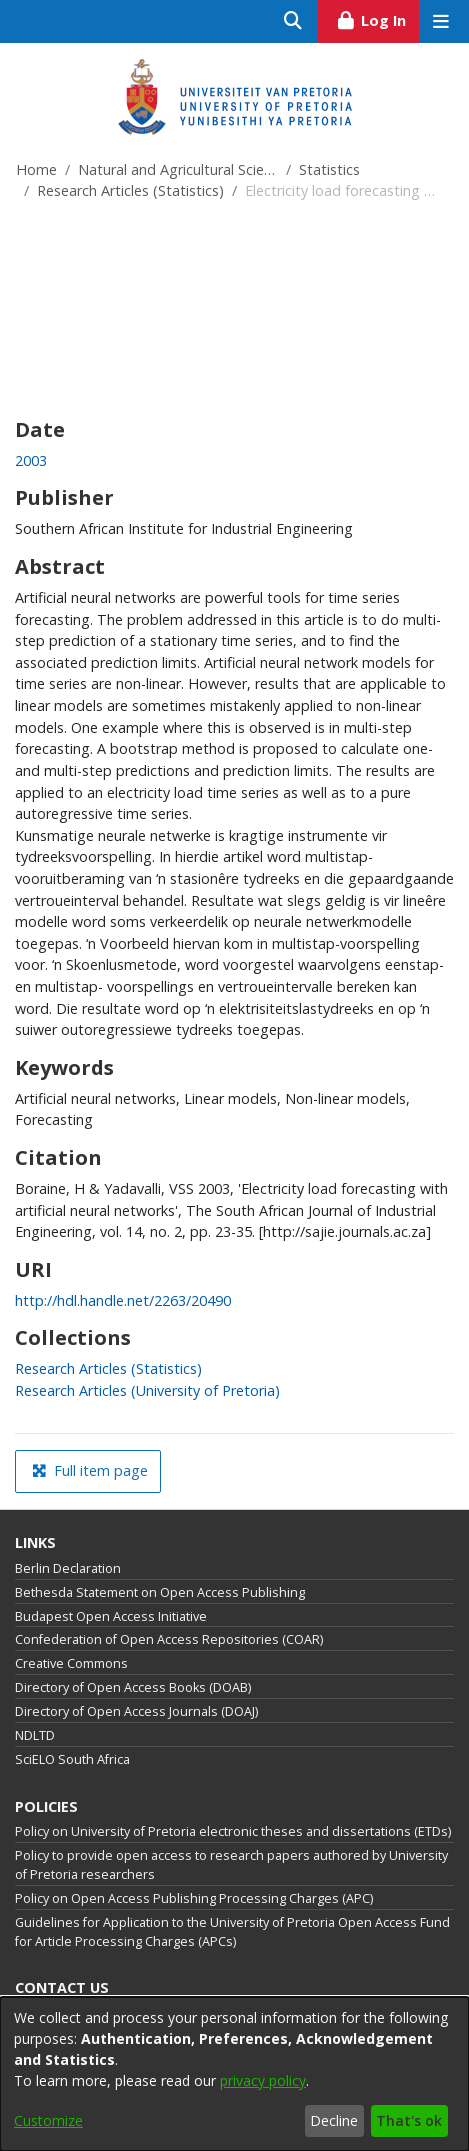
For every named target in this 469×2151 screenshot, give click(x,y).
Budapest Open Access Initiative (111, 1616)
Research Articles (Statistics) (130, 190)
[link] (108, 1368)
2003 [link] (31, 460)
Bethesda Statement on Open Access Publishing (160, 1592)
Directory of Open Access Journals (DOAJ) (136, 1711)
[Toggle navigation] (440, 21)
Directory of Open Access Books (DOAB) (133, 1687)
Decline (334, 2120)
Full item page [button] (90, 1470)
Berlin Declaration (68, 1568)
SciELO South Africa (72, 1759)
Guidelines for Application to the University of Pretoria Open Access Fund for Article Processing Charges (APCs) (232, 1932)
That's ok (409, 2120)
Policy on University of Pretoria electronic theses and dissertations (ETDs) (233, 1831)
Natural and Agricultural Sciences (178, 169)
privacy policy (263, 2080)
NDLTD (35, 1735)
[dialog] (234, 2074)
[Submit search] (293, 21)
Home (36, 169)
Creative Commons (71, 1663)
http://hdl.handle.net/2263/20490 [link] (123, 1300)
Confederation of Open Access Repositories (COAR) (169, 1639)
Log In (377, 18)
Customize (48, 2120)
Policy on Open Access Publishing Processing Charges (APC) (194, 1898)
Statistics (329, 169)
